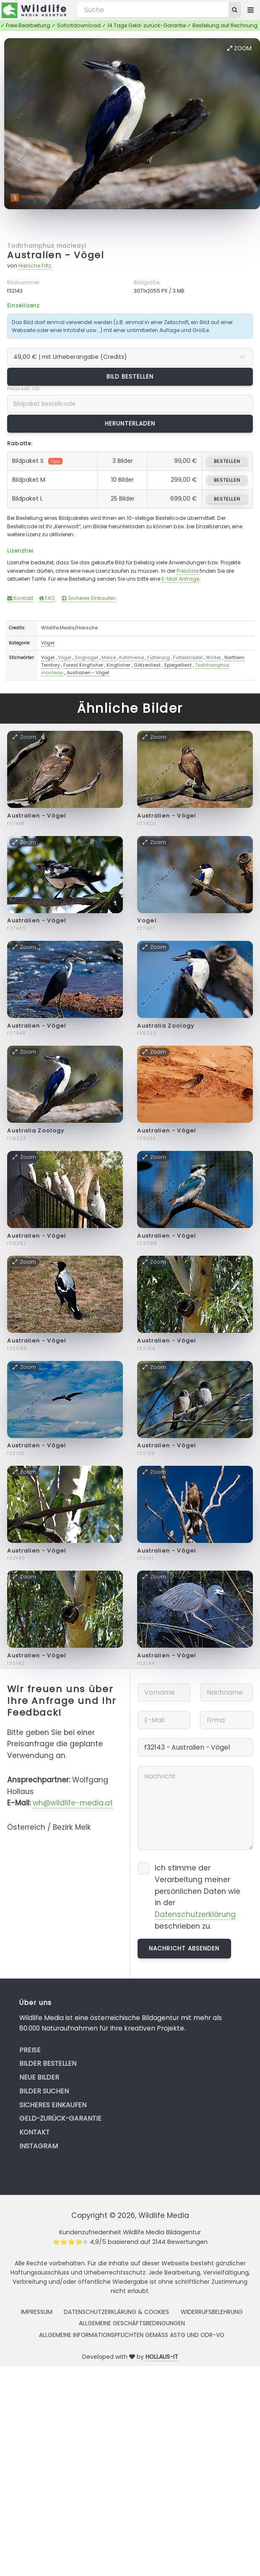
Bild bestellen (130, 376)
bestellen (227, 461)
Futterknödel (188, 657)
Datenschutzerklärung (195, 1914)
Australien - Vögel (55, 255)
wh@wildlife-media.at (73, 1803)
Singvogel (86, 657)
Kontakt (20, 598)
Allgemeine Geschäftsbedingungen (132, 2323)
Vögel (48, 642)
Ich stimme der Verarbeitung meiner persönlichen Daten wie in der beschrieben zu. (197, 1897)
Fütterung (158, 657)
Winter (213, 657)
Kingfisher (118, 665)
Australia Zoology (165, 1026)
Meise (108, 657)
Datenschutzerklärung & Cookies (116, 2312)
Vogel (48, 657)
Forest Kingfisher (83, 665)
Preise (30, 2050)
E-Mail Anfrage (180, 578)
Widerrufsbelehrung (212, 2312)
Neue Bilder (39, 2077)
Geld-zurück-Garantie (60, 2118)
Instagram (38, 2146)
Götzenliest (147, 665)
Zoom (239, 48)
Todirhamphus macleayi (46, 246)
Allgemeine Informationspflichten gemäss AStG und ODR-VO (131, 2335)
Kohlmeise (131, 657)
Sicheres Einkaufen (89, 598)
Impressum (36, 2312)
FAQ (47, 598)
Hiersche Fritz (34, 265)
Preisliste (187, 570)
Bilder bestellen (47, 2063)
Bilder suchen (44, 2091)
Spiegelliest (178, 665)
